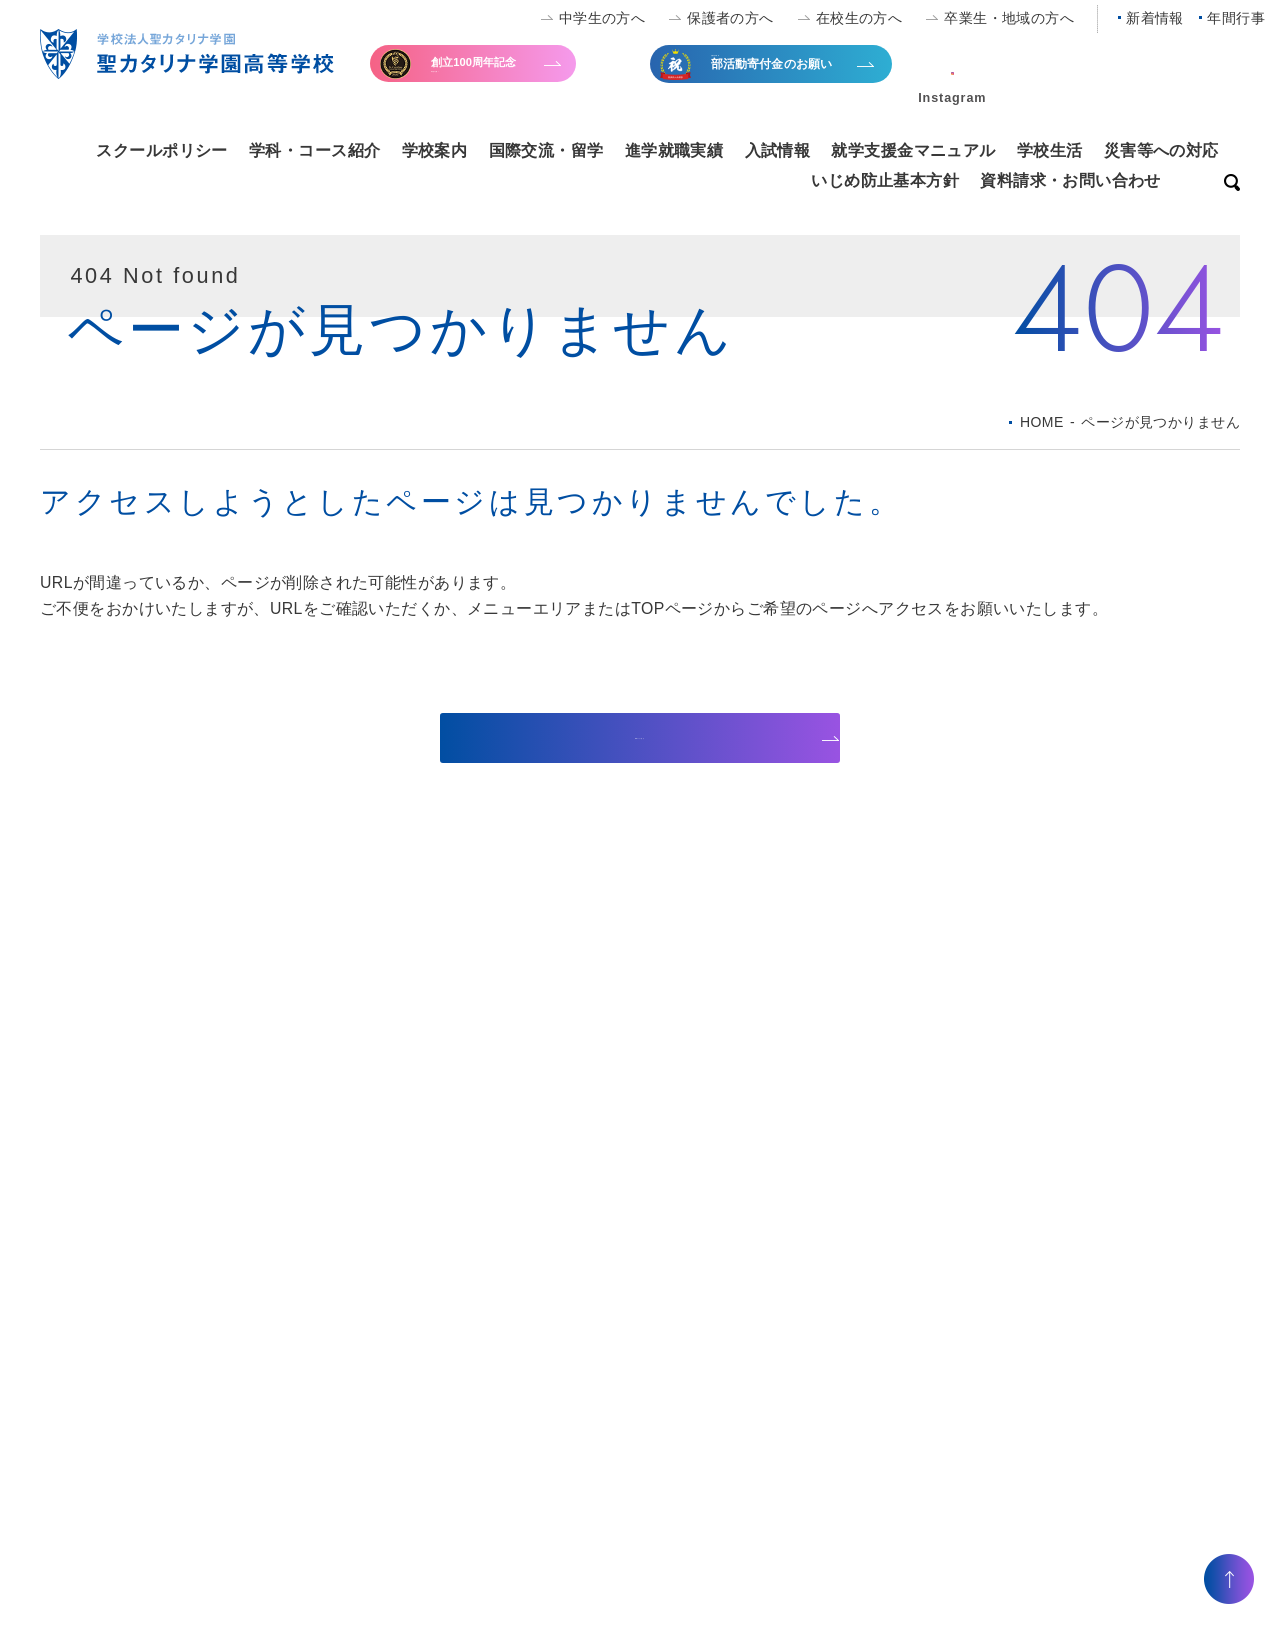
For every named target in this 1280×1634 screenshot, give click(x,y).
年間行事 (1236, 18)
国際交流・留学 (546, 150)
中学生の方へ (602, 18)
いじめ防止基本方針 (885, 180)
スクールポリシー (161, 150)
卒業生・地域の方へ (1009, 18)
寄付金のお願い (517, 74)
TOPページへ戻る (627, 737)
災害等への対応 (1161, 150)
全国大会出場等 (797, 76)
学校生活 (1050, 150)
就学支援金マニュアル (913, 150)
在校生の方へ (859, 18)
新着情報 (1155, 18)
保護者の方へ (730, 18)
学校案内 (435, 150)
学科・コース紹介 (314, 150)
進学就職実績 (674, 150)
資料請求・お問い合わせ (1070, 180)
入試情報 (778, 150)
